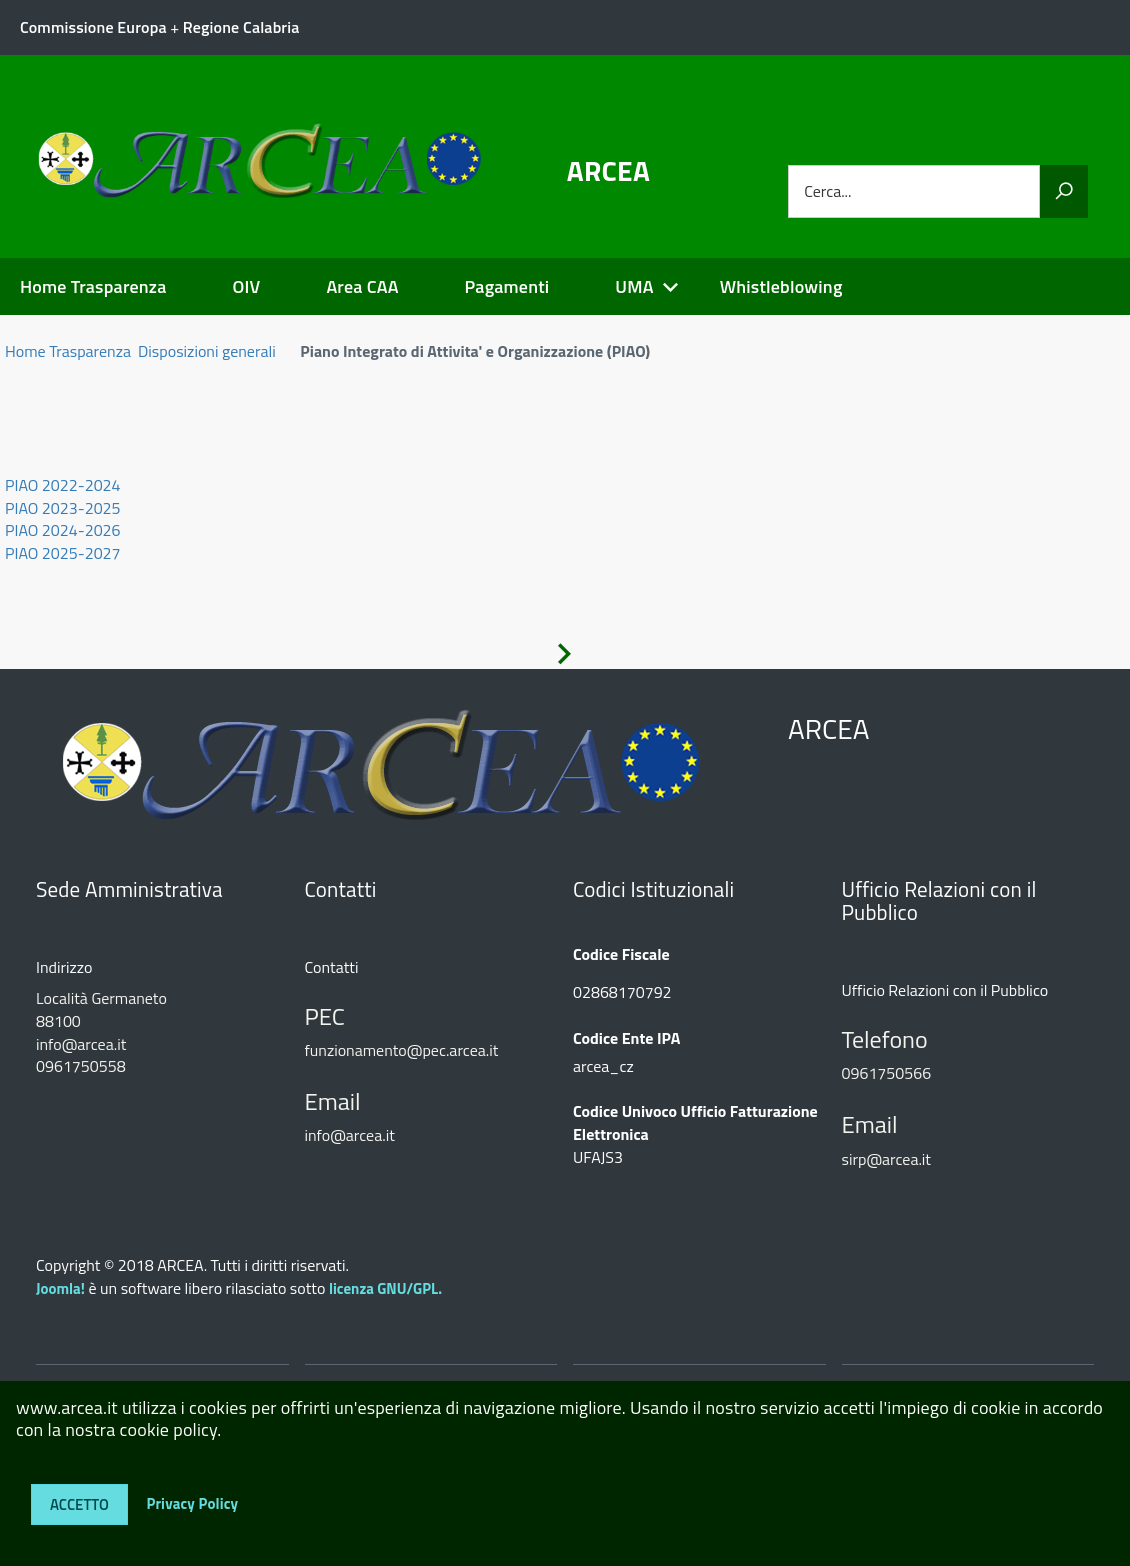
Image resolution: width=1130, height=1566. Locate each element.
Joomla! (60, 1288)
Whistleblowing (781, 286)
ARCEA (608, 171)
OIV (246, 286)
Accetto (79, 1504)
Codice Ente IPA (626, 1038)
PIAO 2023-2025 (63, 508)
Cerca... (827, 191)
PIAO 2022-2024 (63, 485)
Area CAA (362, 286)
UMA (634, 286)
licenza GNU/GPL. (385, 1288)
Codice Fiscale (621, 954)
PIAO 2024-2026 (63, 530)
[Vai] (1064, 191)
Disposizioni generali (207, 351)
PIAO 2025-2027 (63, 553)
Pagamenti (507, 286)
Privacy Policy (192, 1502)
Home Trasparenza (93, 286)
